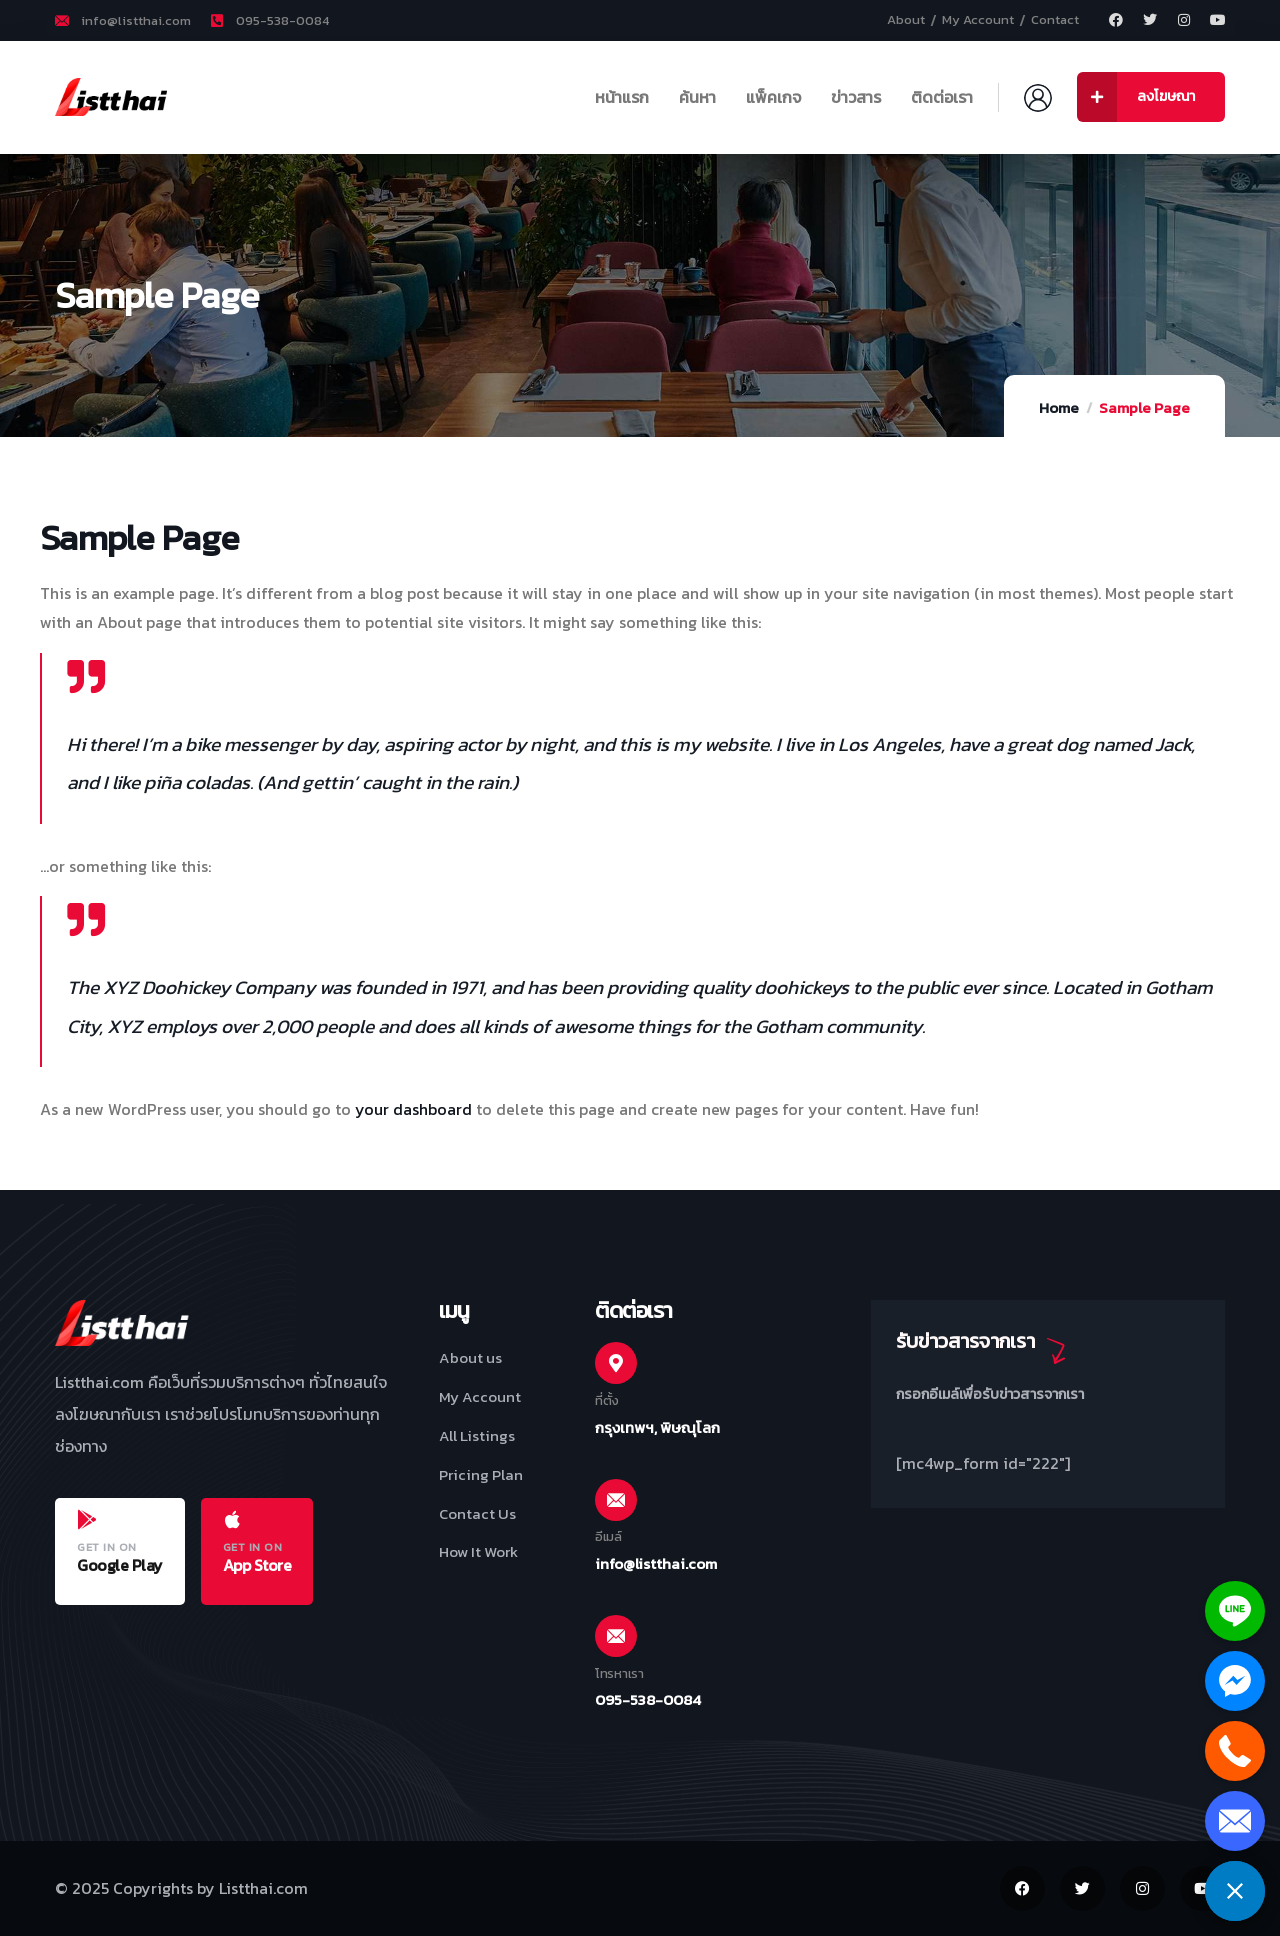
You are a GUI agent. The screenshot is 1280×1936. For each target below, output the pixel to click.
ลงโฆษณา (1136, 97)
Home (1059, 407)
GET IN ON (107, 1547)
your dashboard (413, 1109)
